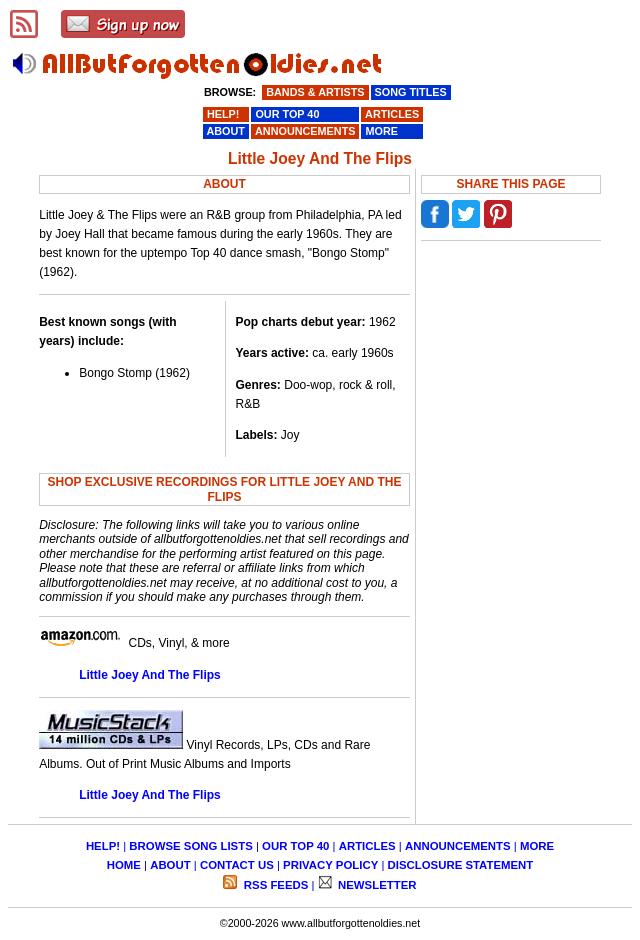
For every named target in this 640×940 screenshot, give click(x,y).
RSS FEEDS (275, 885)
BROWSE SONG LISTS (190, 846)
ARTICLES (367, 846)
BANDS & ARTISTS (315, 92)
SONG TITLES (411, 92)
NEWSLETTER (376, 885)
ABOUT (170, 865)
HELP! (103, 846)
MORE (537, 846)
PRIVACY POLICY (330, 865)
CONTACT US (237, 865)
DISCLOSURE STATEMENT (461, 865)
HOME (124, 865)
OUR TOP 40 (295, 846)
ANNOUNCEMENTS (458, 846)
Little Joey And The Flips (150, 675)
